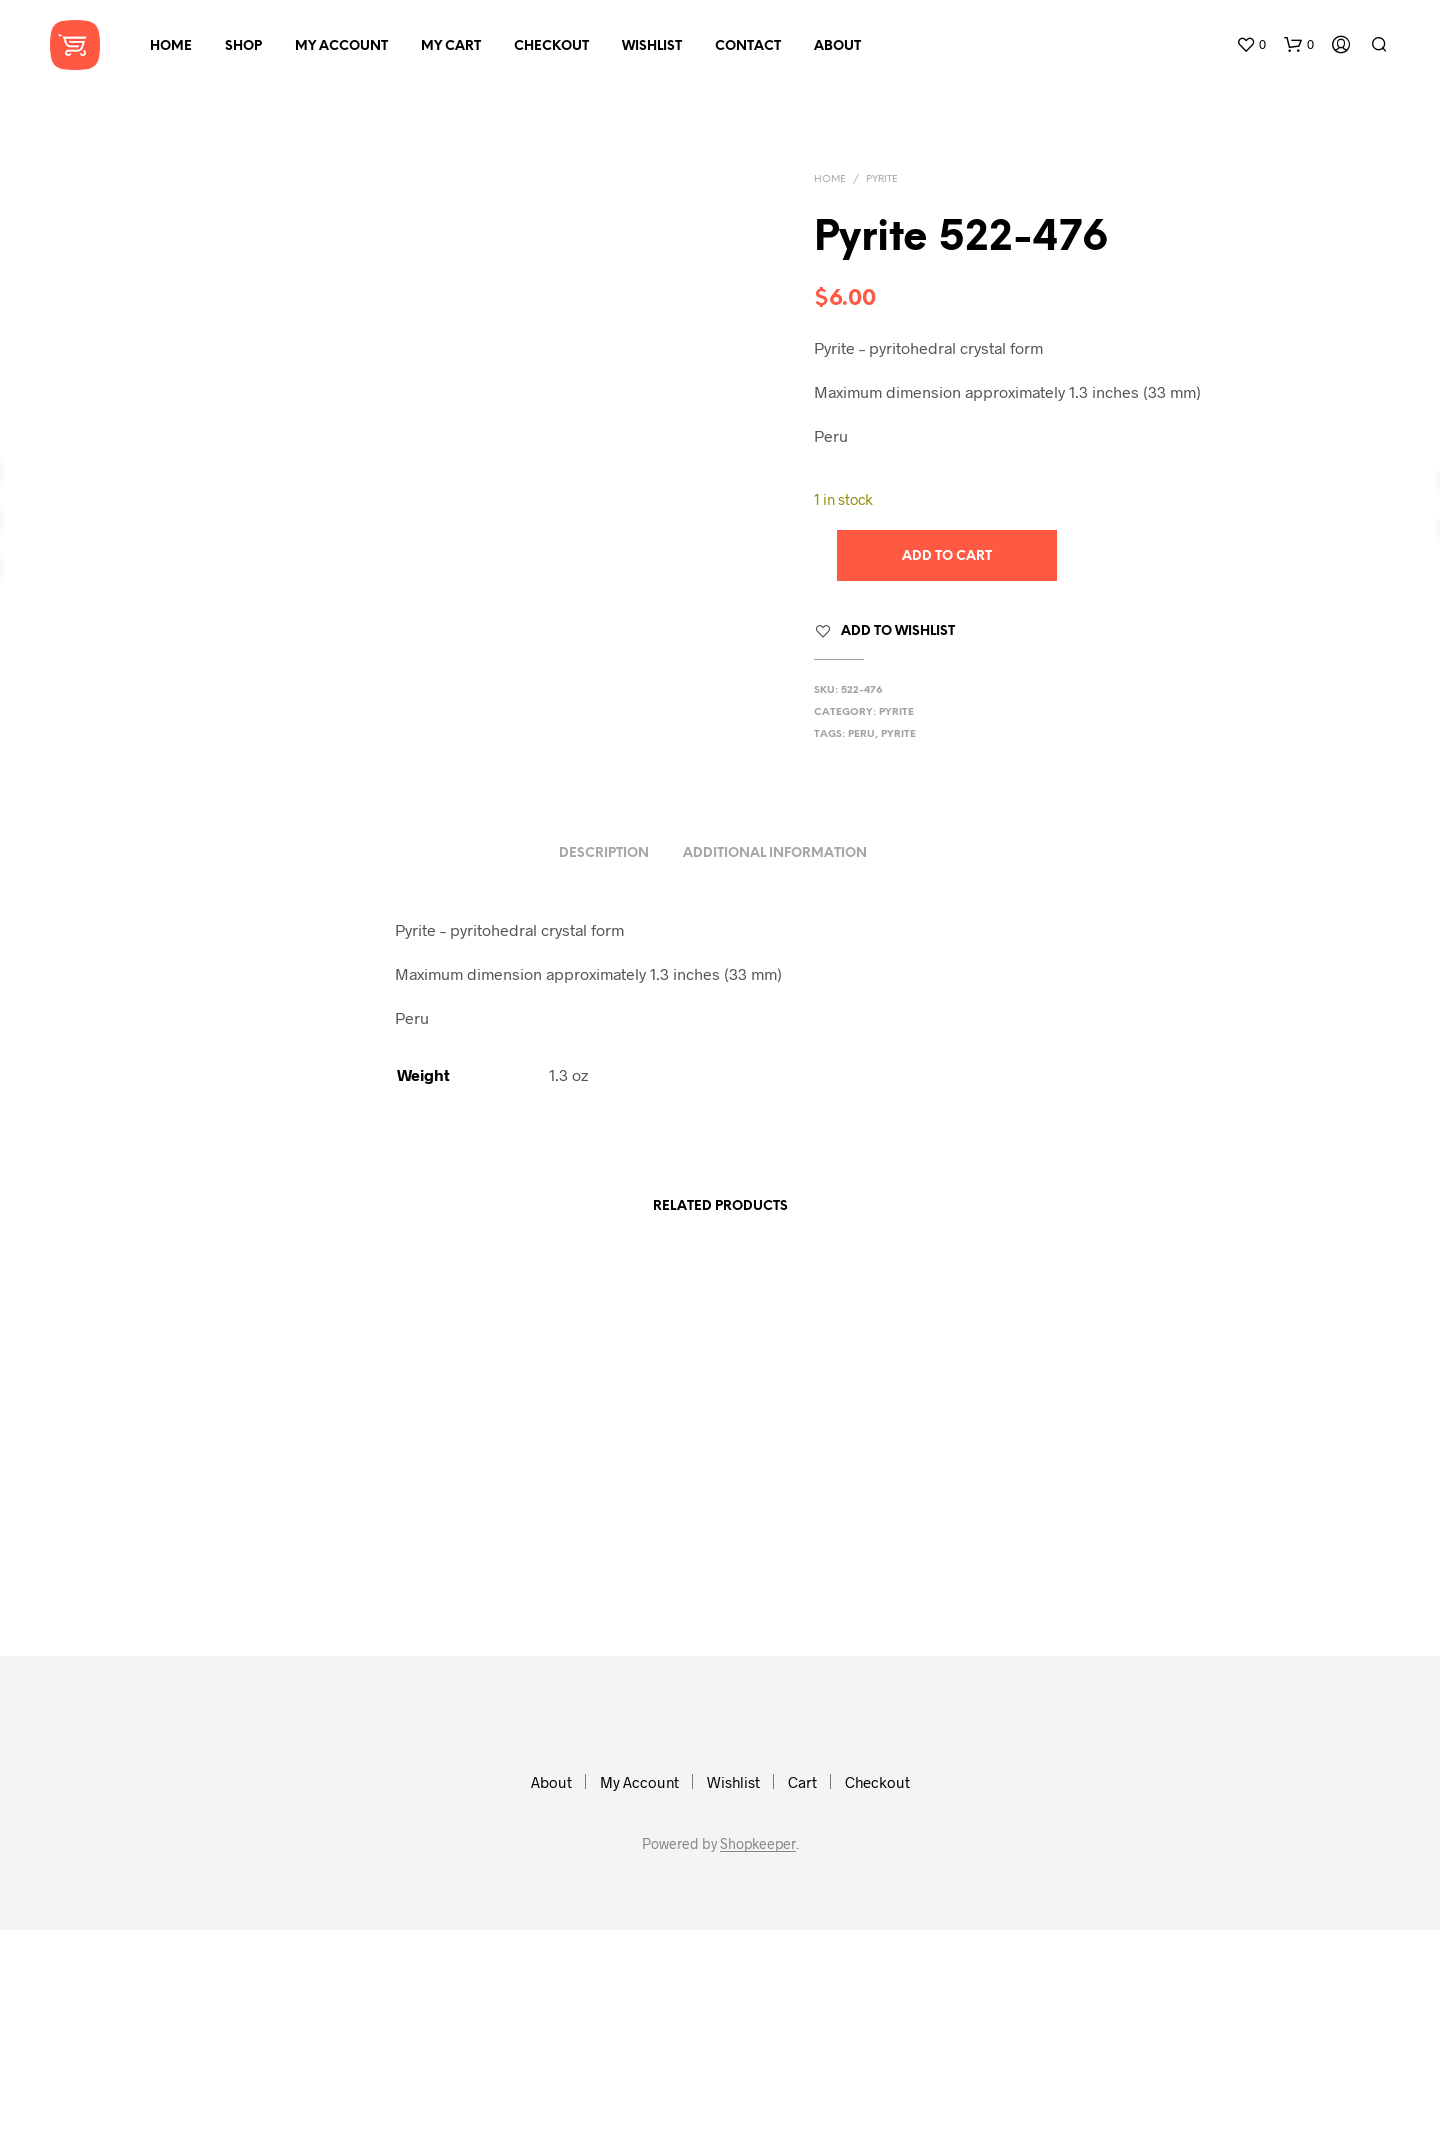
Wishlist (652, 46)
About (837, 46)
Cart (802, 1997)
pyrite (898, 734)
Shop (243, 46)
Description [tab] (604, 1068)
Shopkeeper (758, 2059)
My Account (341, 46)
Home (171, 46)
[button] (1251, 45)
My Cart (451, 46)
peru (861, 734)
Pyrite (882, 179)
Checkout (551, 46)
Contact (748, 46)
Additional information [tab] (775, 1068)
